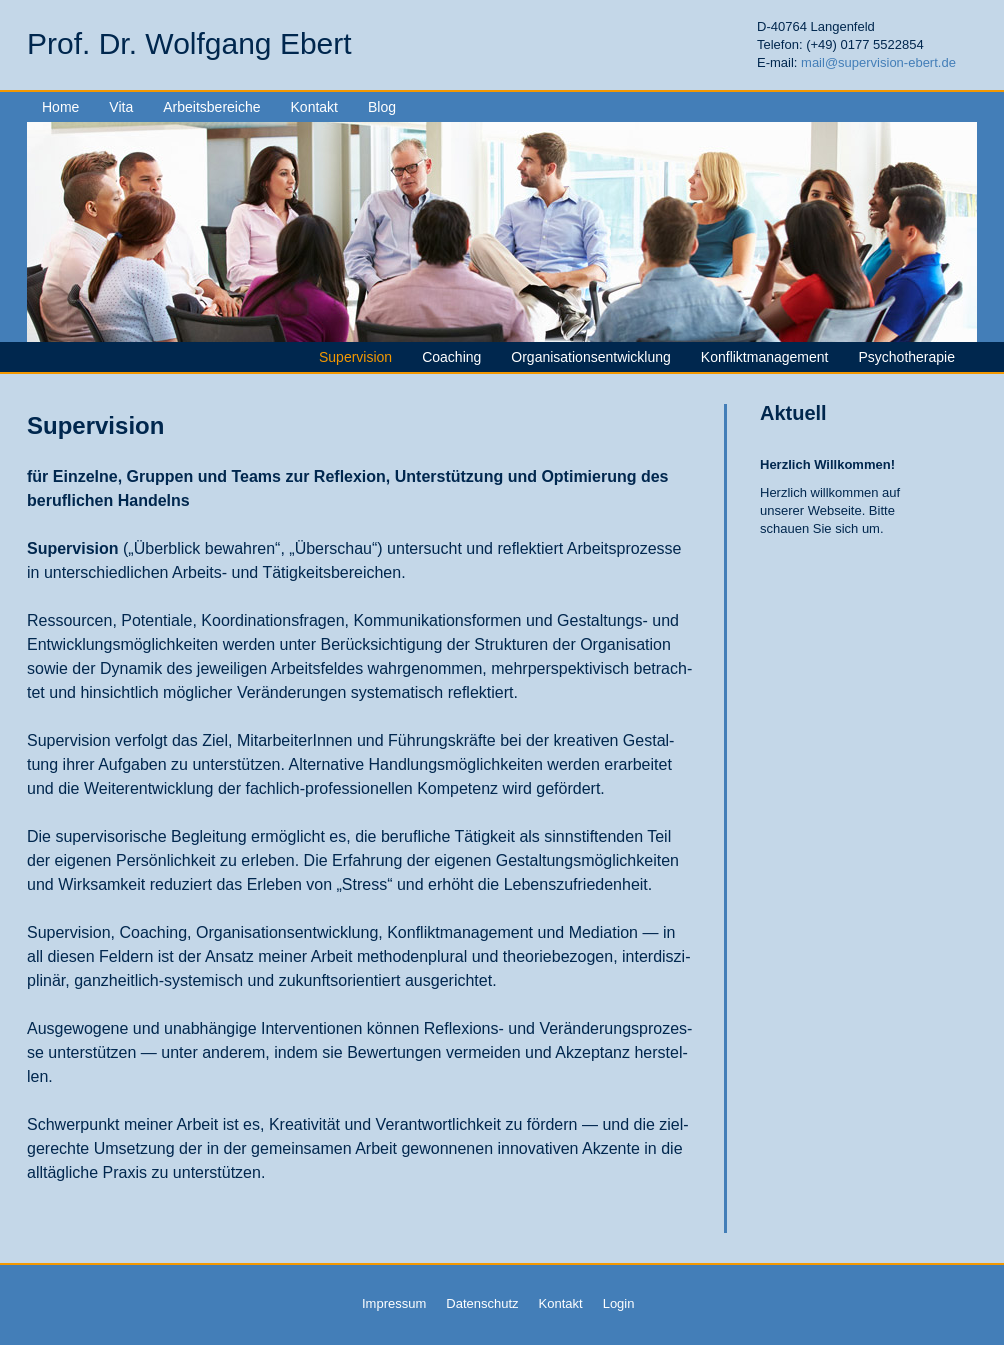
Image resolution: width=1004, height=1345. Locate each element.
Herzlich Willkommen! (827, 464)
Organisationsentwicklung (591, 357)
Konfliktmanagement (765, 357)
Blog (382, 107)
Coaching (451, 357)
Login (619, 1303)
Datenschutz (482, 1303)
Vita (121, 107)
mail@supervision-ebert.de (878, 62)
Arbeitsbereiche (211, 107)
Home (60, 107)
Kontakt (314, 107)
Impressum (394, 1303)
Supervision (355, 357)
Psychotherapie (906, 357)
